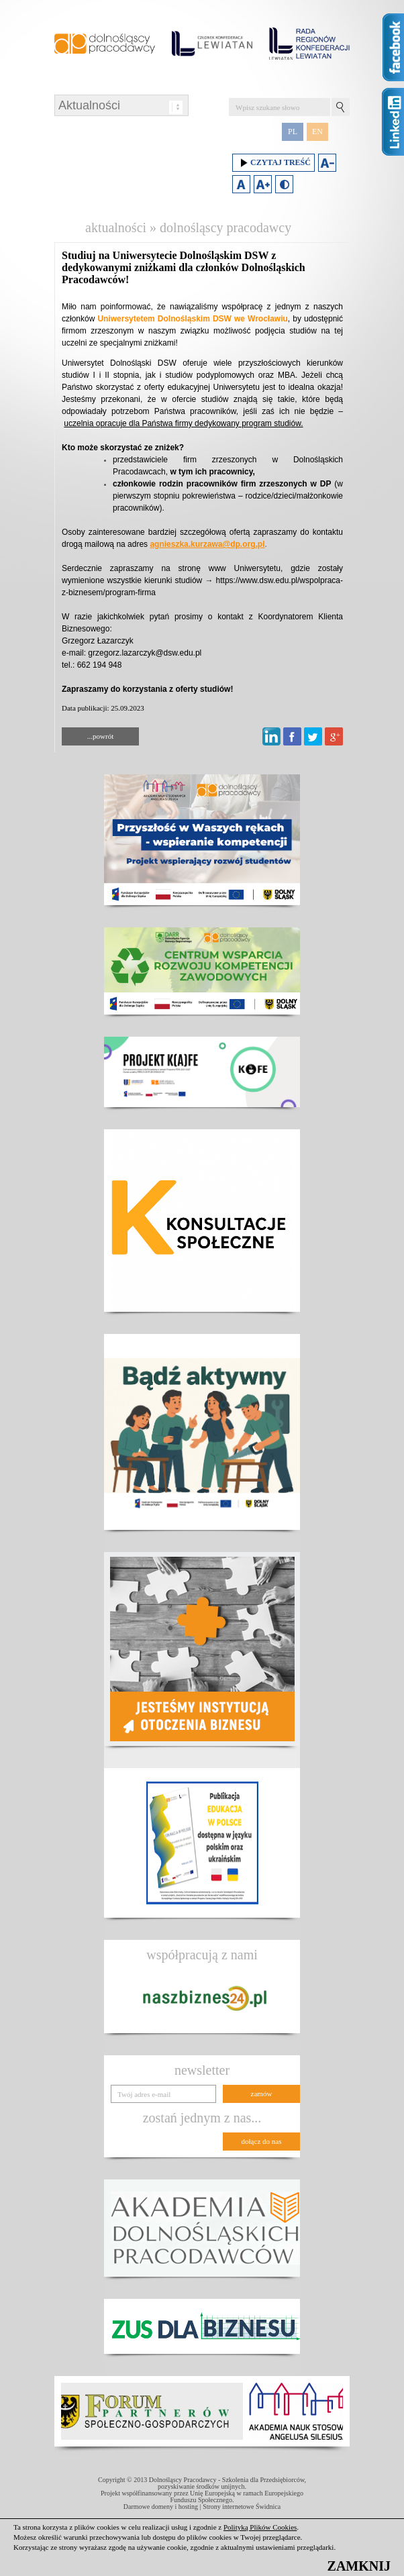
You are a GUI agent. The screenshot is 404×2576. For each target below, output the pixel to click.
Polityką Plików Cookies (260, 2527)
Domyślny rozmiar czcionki (241, 184)
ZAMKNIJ (359, 2566)
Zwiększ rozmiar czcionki (263, 184)
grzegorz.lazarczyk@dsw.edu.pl (144, 653)
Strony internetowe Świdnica (242, 2506)
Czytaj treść (273, 163)
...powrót (100, 736)
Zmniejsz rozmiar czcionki (327, 163)
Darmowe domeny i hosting (160, 2506)
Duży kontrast (284, 184)
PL (292, 131)
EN (317, 131)
